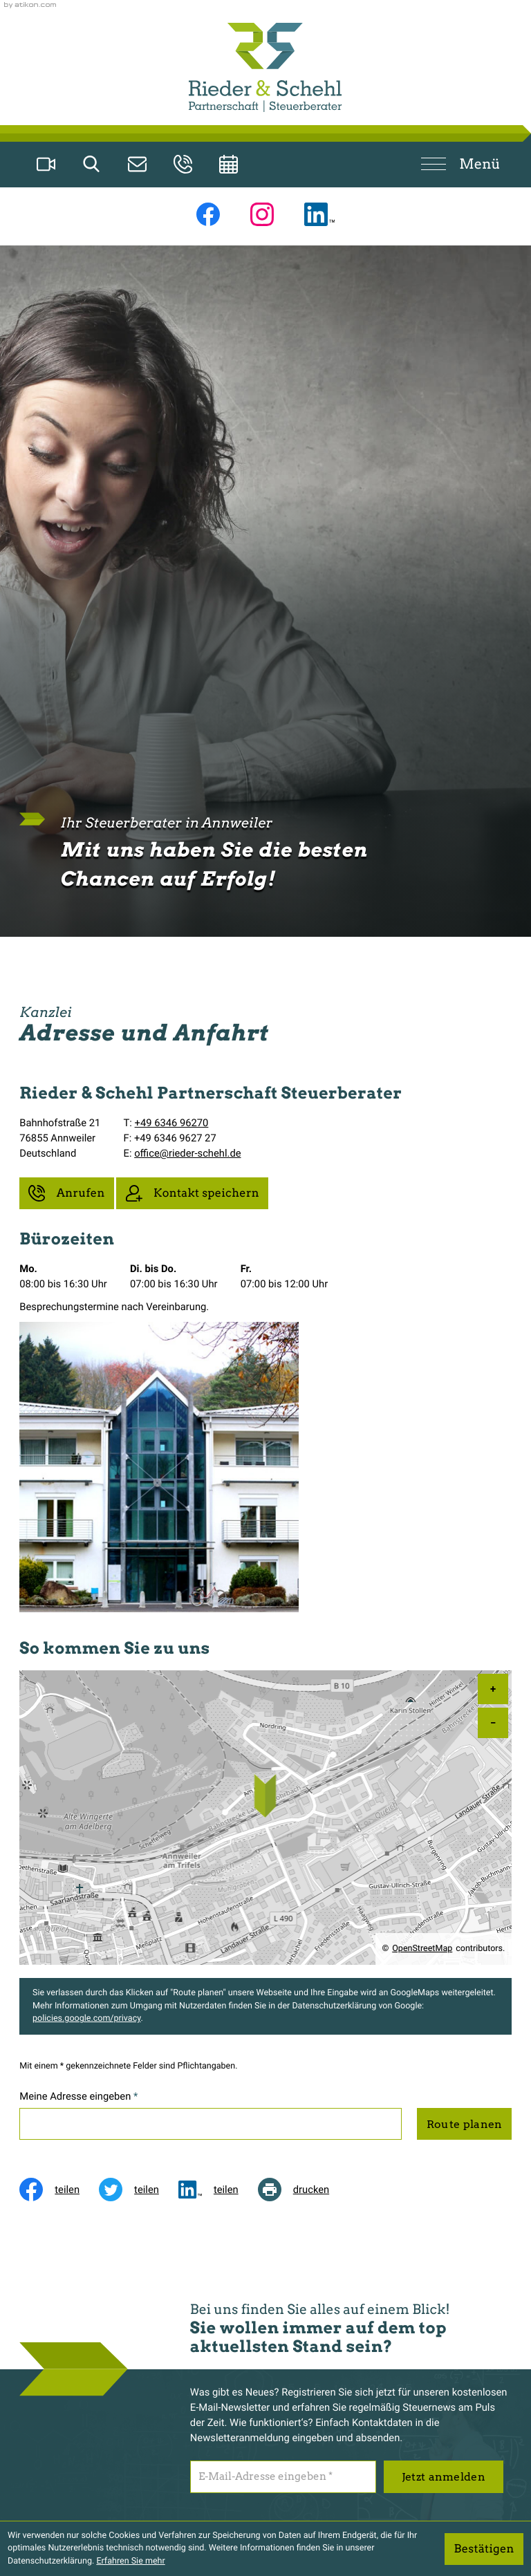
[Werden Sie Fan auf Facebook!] (208, 214)
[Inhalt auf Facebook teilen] (59, 2189)
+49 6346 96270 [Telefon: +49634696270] (172, 1123)
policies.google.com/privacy (86, 2018)
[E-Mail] (283, 2476)
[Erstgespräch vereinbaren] (229, 164)
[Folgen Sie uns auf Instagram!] (262, 214)
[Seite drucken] (303, 2189)
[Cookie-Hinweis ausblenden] (484, 2549)
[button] (183, 164)
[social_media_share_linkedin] (218, 2189)
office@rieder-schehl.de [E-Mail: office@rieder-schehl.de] (187, 1153)
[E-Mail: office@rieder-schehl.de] (137, 164)
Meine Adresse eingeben (78, 2096)
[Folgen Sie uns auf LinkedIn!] (319, 214)
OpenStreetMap (422, 1948)
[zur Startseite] (265, 67)
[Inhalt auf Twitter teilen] (138, 2189)
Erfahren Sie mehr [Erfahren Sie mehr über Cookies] (130, 2561)
